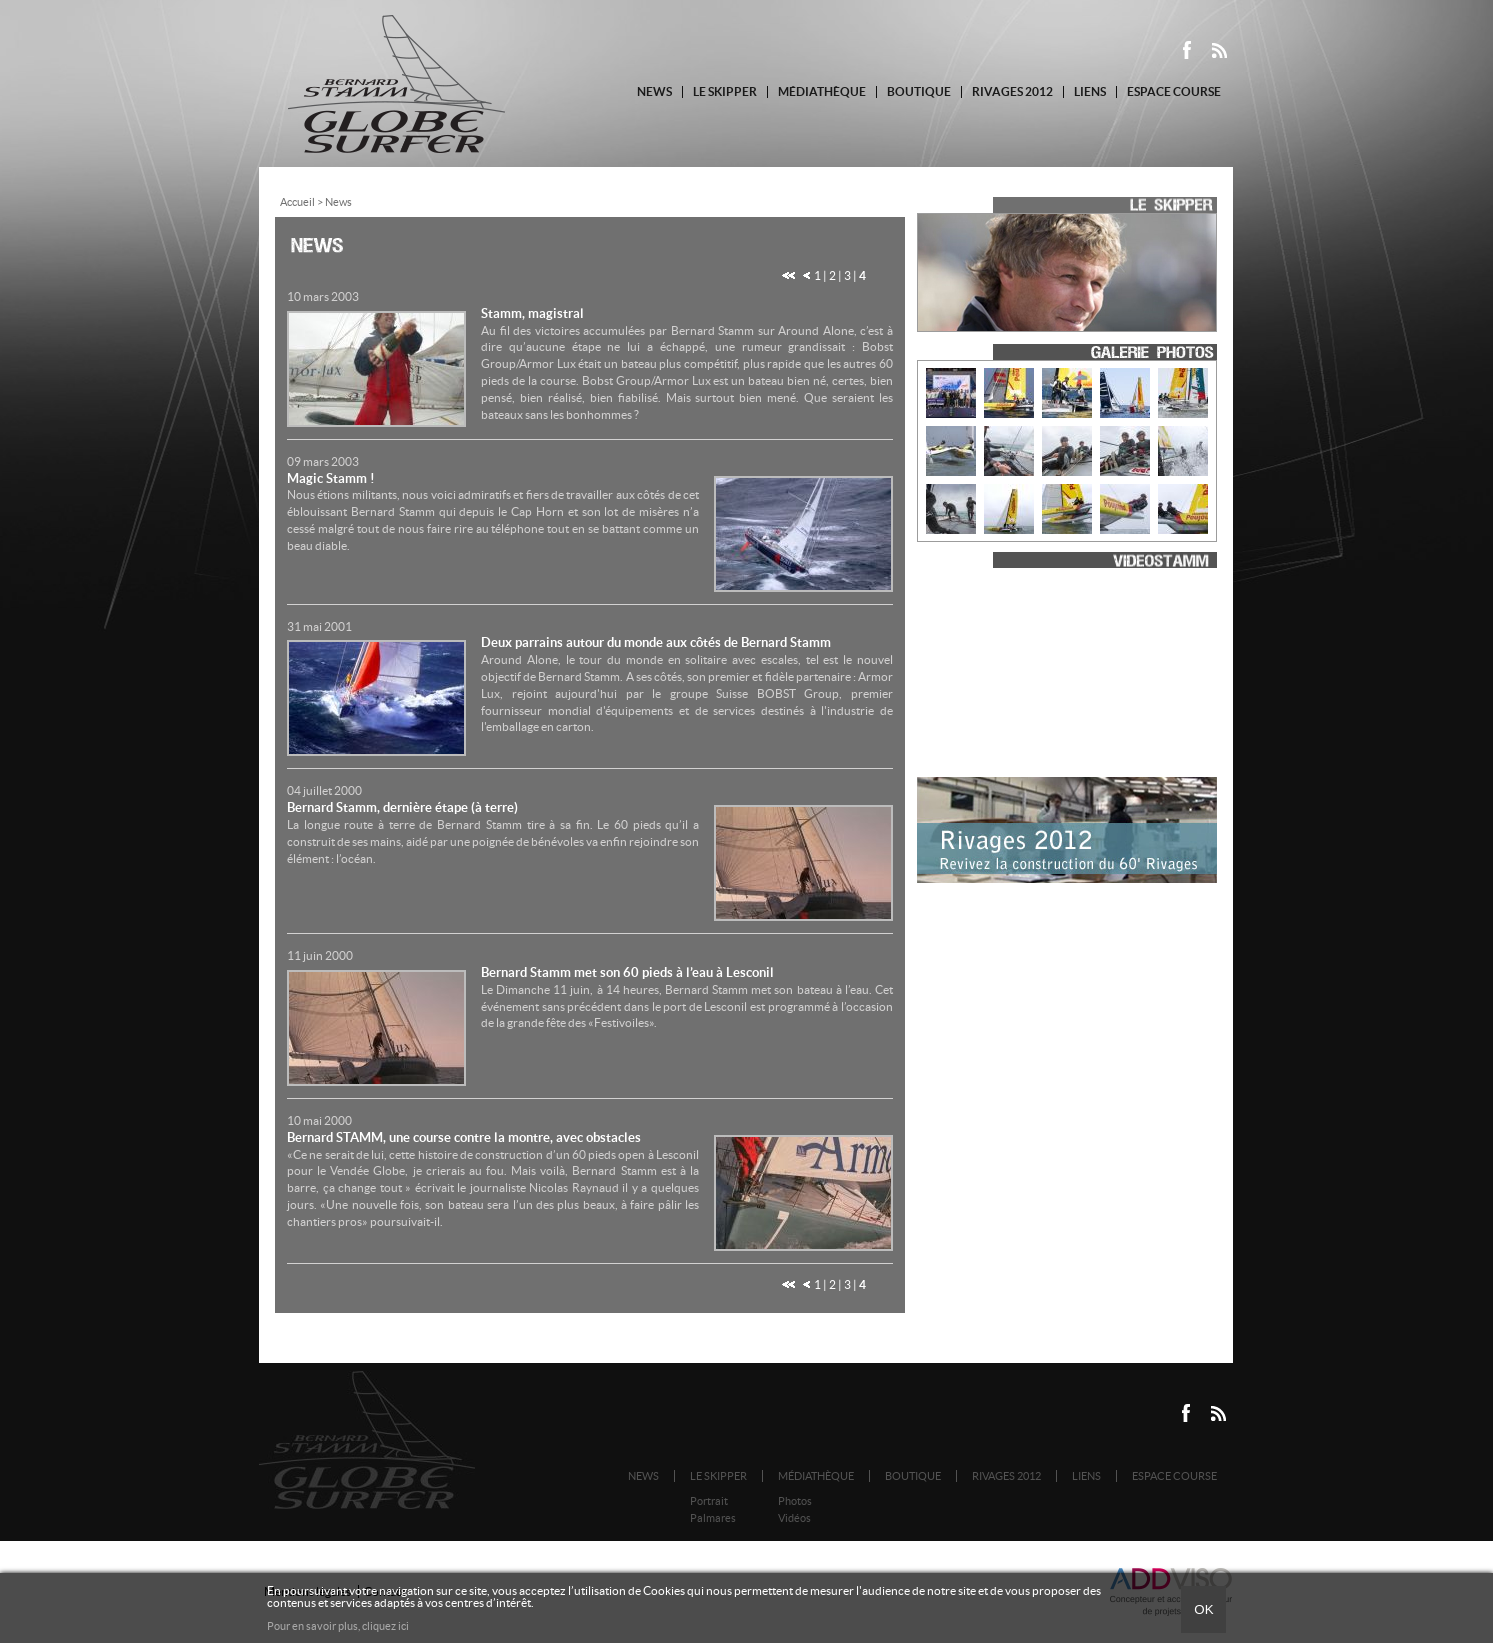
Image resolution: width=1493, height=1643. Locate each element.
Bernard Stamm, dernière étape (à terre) (402, 807)
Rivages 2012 (1012, 91)
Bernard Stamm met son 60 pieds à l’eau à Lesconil (627, 972)
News (654, 91)
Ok (1203, 1609)
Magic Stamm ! (331, 478)
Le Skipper (725, 91)
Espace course (1174, 91)
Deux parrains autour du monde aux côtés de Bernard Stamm (656, 642)
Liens (1090, 91)
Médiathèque (822, 91)
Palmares (713, 1518)
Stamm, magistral (532, 313)
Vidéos (794, 1518)
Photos (795, 1501)
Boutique (919, 91)
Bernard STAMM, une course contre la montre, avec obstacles (464, 1137)
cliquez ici (385, 1626)
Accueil (297, 202)
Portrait (709, 1501)
